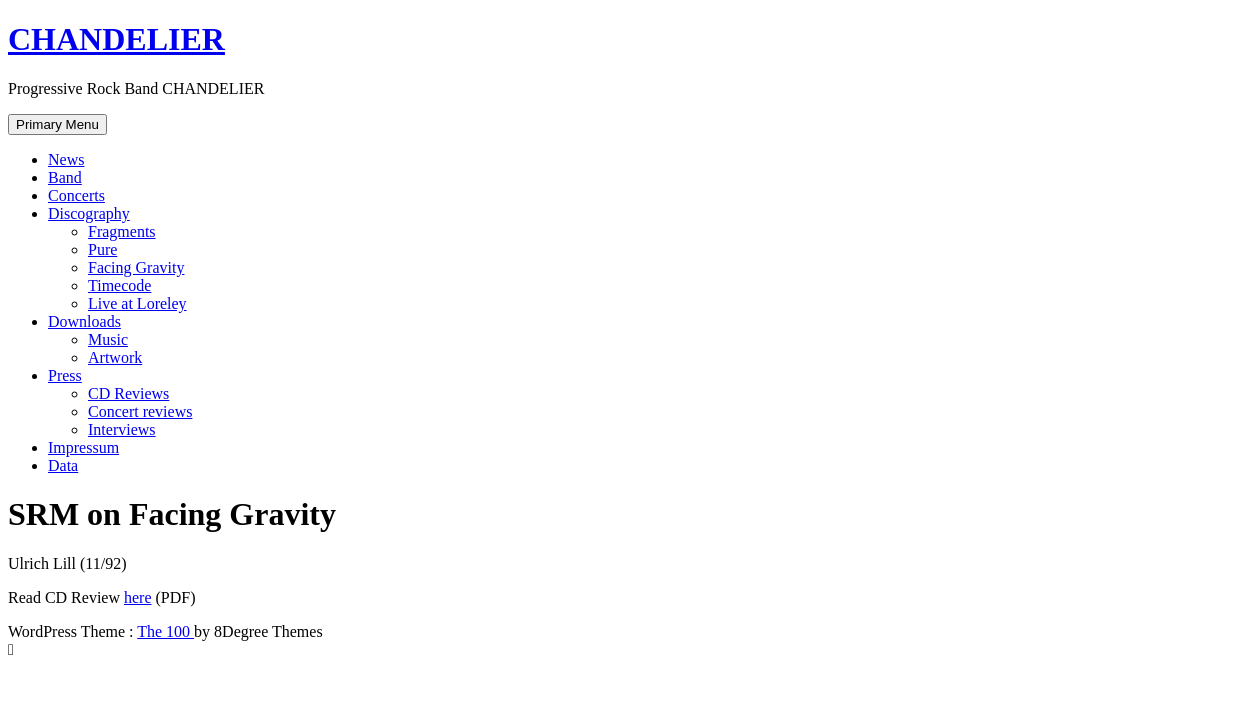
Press (65, 375)
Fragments (122, 231)
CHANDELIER (116, 39)
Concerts (76, 195)
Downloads (84, 321)
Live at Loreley (137, 303)
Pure (102, 249)
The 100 (165, 631)
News (66, 159)
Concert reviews (140, 411)
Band (65, 177)
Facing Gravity (136, 267)
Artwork (115, 357)
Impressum (83, 447)
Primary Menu (57, 124)
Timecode (119, 285)
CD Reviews (128, 393)
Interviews (122, 429)
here (138, 597)
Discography (89, 213)
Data (63, 465)
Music (108, 339)
